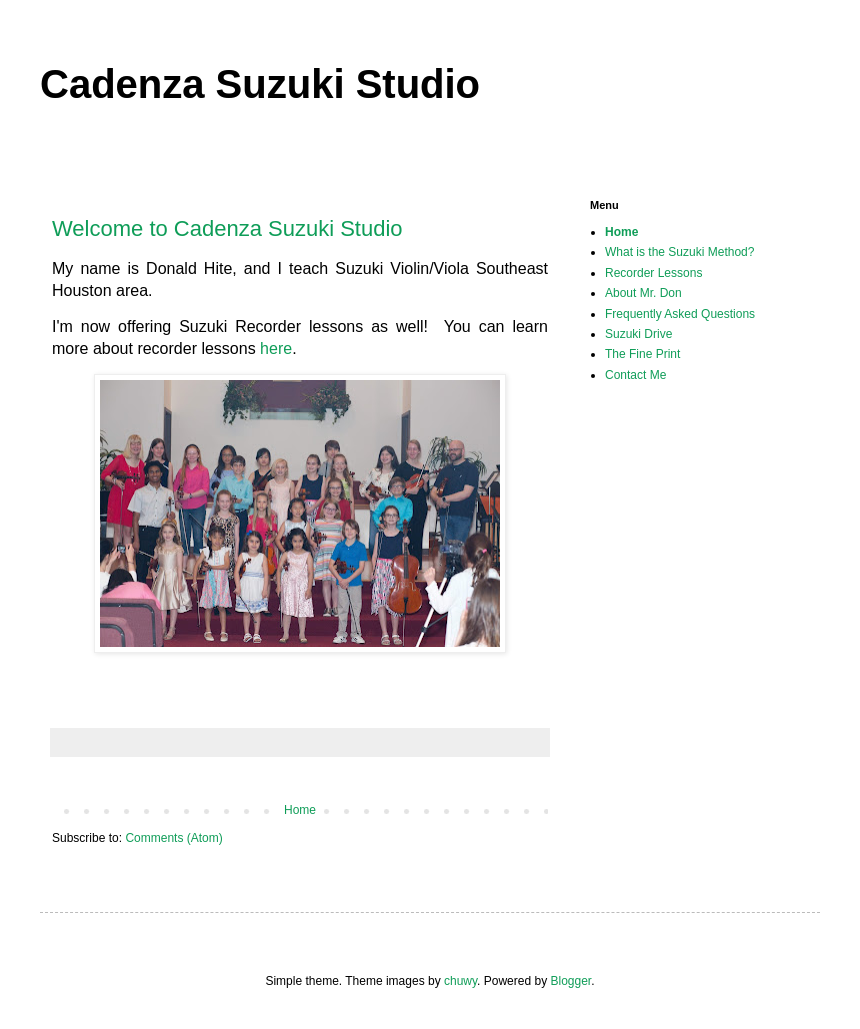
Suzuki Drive (638, 334)
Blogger (570, 981)
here (276, 348)
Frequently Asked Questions (680, 314)
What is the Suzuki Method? (679, 252)
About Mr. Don (643, 293)
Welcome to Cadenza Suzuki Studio (227, 228)
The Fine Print (642, 354)
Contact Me (635, 375)
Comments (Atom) (173, 838)
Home (300, 810)
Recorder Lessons (653, 273)
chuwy (460, 981)
